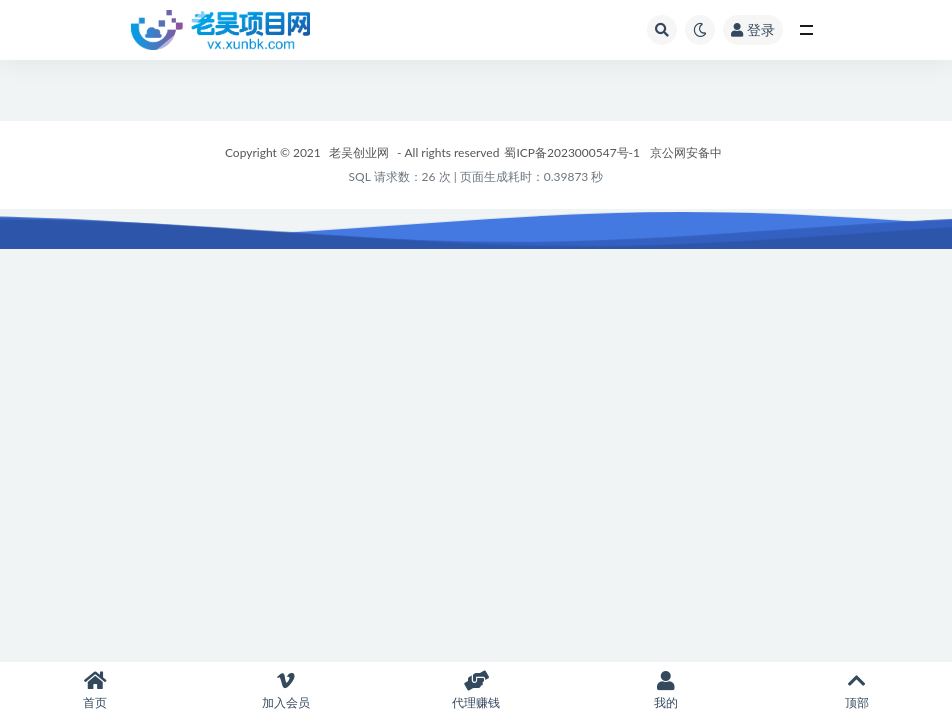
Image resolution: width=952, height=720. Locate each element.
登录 (753, 29)
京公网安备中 (686, 152)
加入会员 (285, 690)
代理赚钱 (476, 690)
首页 (95, 690)
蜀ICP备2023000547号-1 (572, 152)
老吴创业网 (359, 152)
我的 (666, 690)
